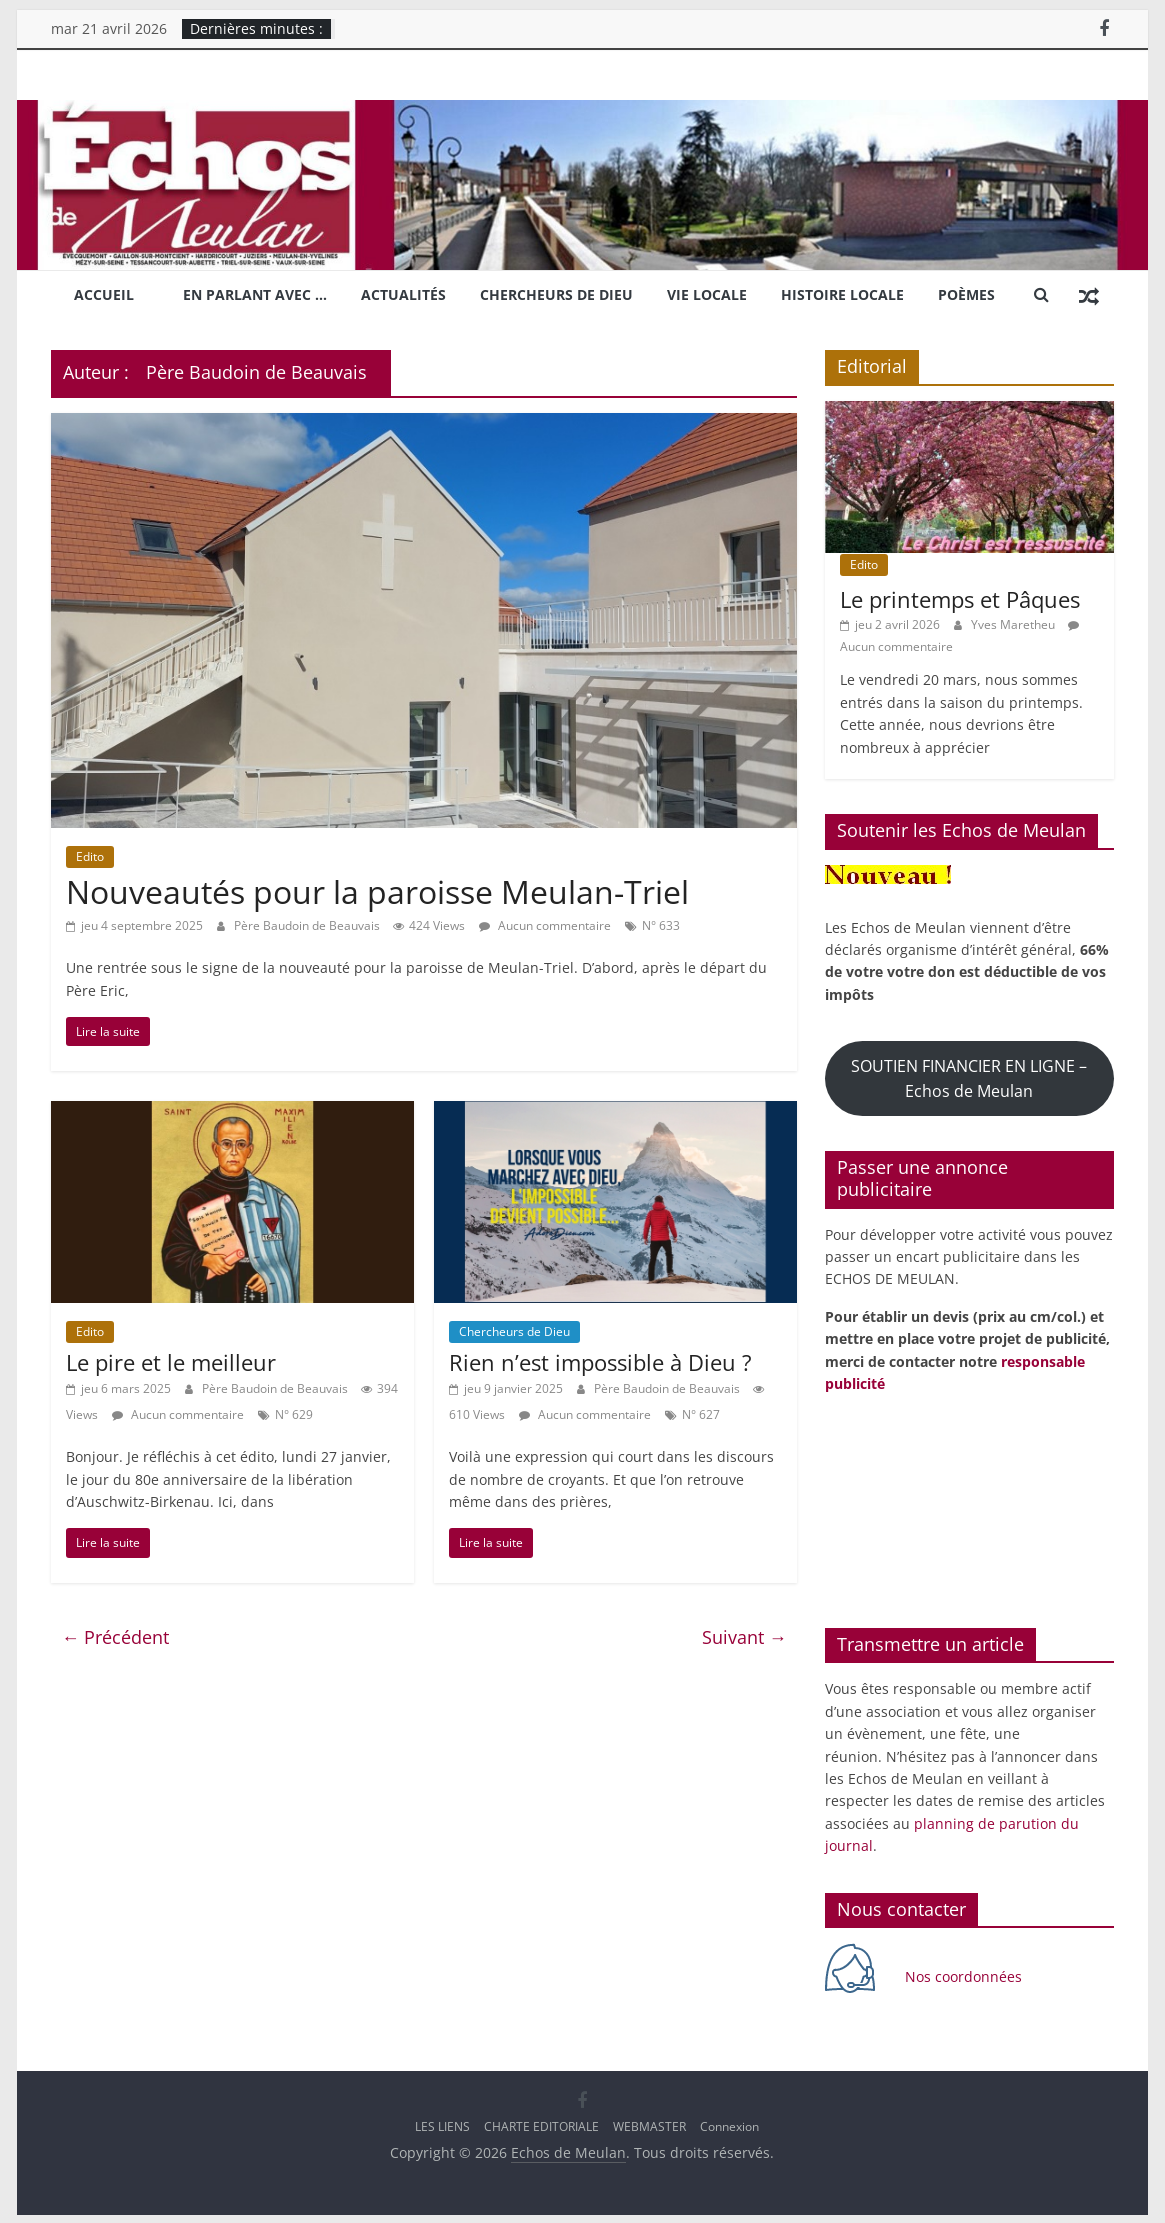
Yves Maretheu (1014, 622)
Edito (90, 854)
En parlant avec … (255, 293)
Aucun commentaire (545, 923)
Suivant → (744, 1635)
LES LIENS (442, 2124)
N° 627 (701, 1412)
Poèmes (966, 293)
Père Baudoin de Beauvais (308, 923)
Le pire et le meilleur (171, 1360)
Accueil (104, 293)
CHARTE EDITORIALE (541, 2124)
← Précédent (115, 1635)
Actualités (403, 293)
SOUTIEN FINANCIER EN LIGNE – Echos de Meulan (969, 1076)
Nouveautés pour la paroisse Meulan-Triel (377, 890)
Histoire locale (842, 293)
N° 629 (294, 1412)
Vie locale (707, 293)
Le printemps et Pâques (960, 598)
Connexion (729, 2124)
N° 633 (661, 923)
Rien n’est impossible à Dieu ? (600, 1360)
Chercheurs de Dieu (556, 293)
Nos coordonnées (965, 1974)
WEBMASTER (649, 2124)
